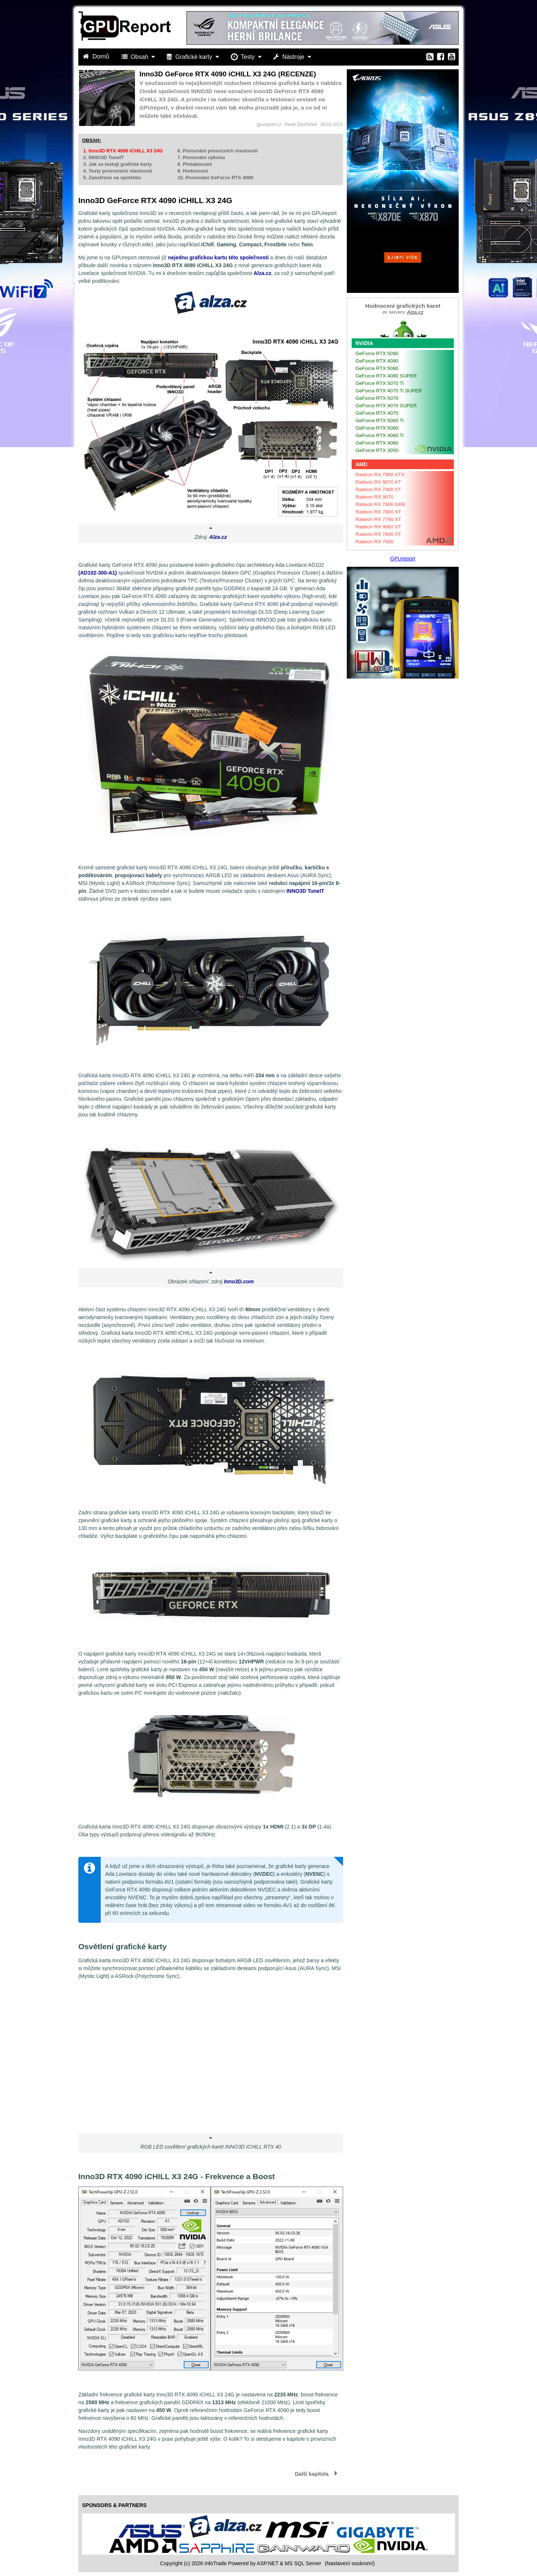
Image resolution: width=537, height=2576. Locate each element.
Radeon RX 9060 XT (378, 527)
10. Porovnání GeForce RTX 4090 (216, 177)
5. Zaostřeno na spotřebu (112, 177)
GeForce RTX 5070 (376, 398)
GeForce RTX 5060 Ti (379, 420)
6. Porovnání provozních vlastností (218, 151)
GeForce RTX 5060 (376, 428)
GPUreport (402, 559)
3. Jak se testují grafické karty (117, 164)
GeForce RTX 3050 (376, 450)
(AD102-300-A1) (97, 573)
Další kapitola (312, 2474)
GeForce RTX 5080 (376, 368)
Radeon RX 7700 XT (378, 519)
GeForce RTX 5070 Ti (379, 383)
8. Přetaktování (195, 164)
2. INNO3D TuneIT (103, 157)
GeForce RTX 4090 (376, 361)
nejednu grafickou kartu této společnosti (218, 257)
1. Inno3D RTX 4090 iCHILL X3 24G (123, 151)
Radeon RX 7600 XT (378, 534)
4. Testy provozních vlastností (117, 171)
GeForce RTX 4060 (376, 443)
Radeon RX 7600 (374, 541)
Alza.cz (262, 273)
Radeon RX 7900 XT (378, 489)
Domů (97, 56)
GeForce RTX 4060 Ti (379, 435)
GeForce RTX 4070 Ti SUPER (388, 390)
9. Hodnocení (193, 171)
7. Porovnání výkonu (201, 157)
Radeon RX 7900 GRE (380, 504)
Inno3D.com (239, 1281)
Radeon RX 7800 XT (378, 512)
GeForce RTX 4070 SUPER (386, 405)
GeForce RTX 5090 (376, 353)
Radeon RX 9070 (374, 497)
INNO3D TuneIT (305, 891)
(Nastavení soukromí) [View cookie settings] (350, 2563)
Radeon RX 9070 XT (378, 482)
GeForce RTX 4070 (376, 413)
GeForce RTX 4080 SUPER (386, 376)
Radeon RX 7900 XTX (380, 474)
